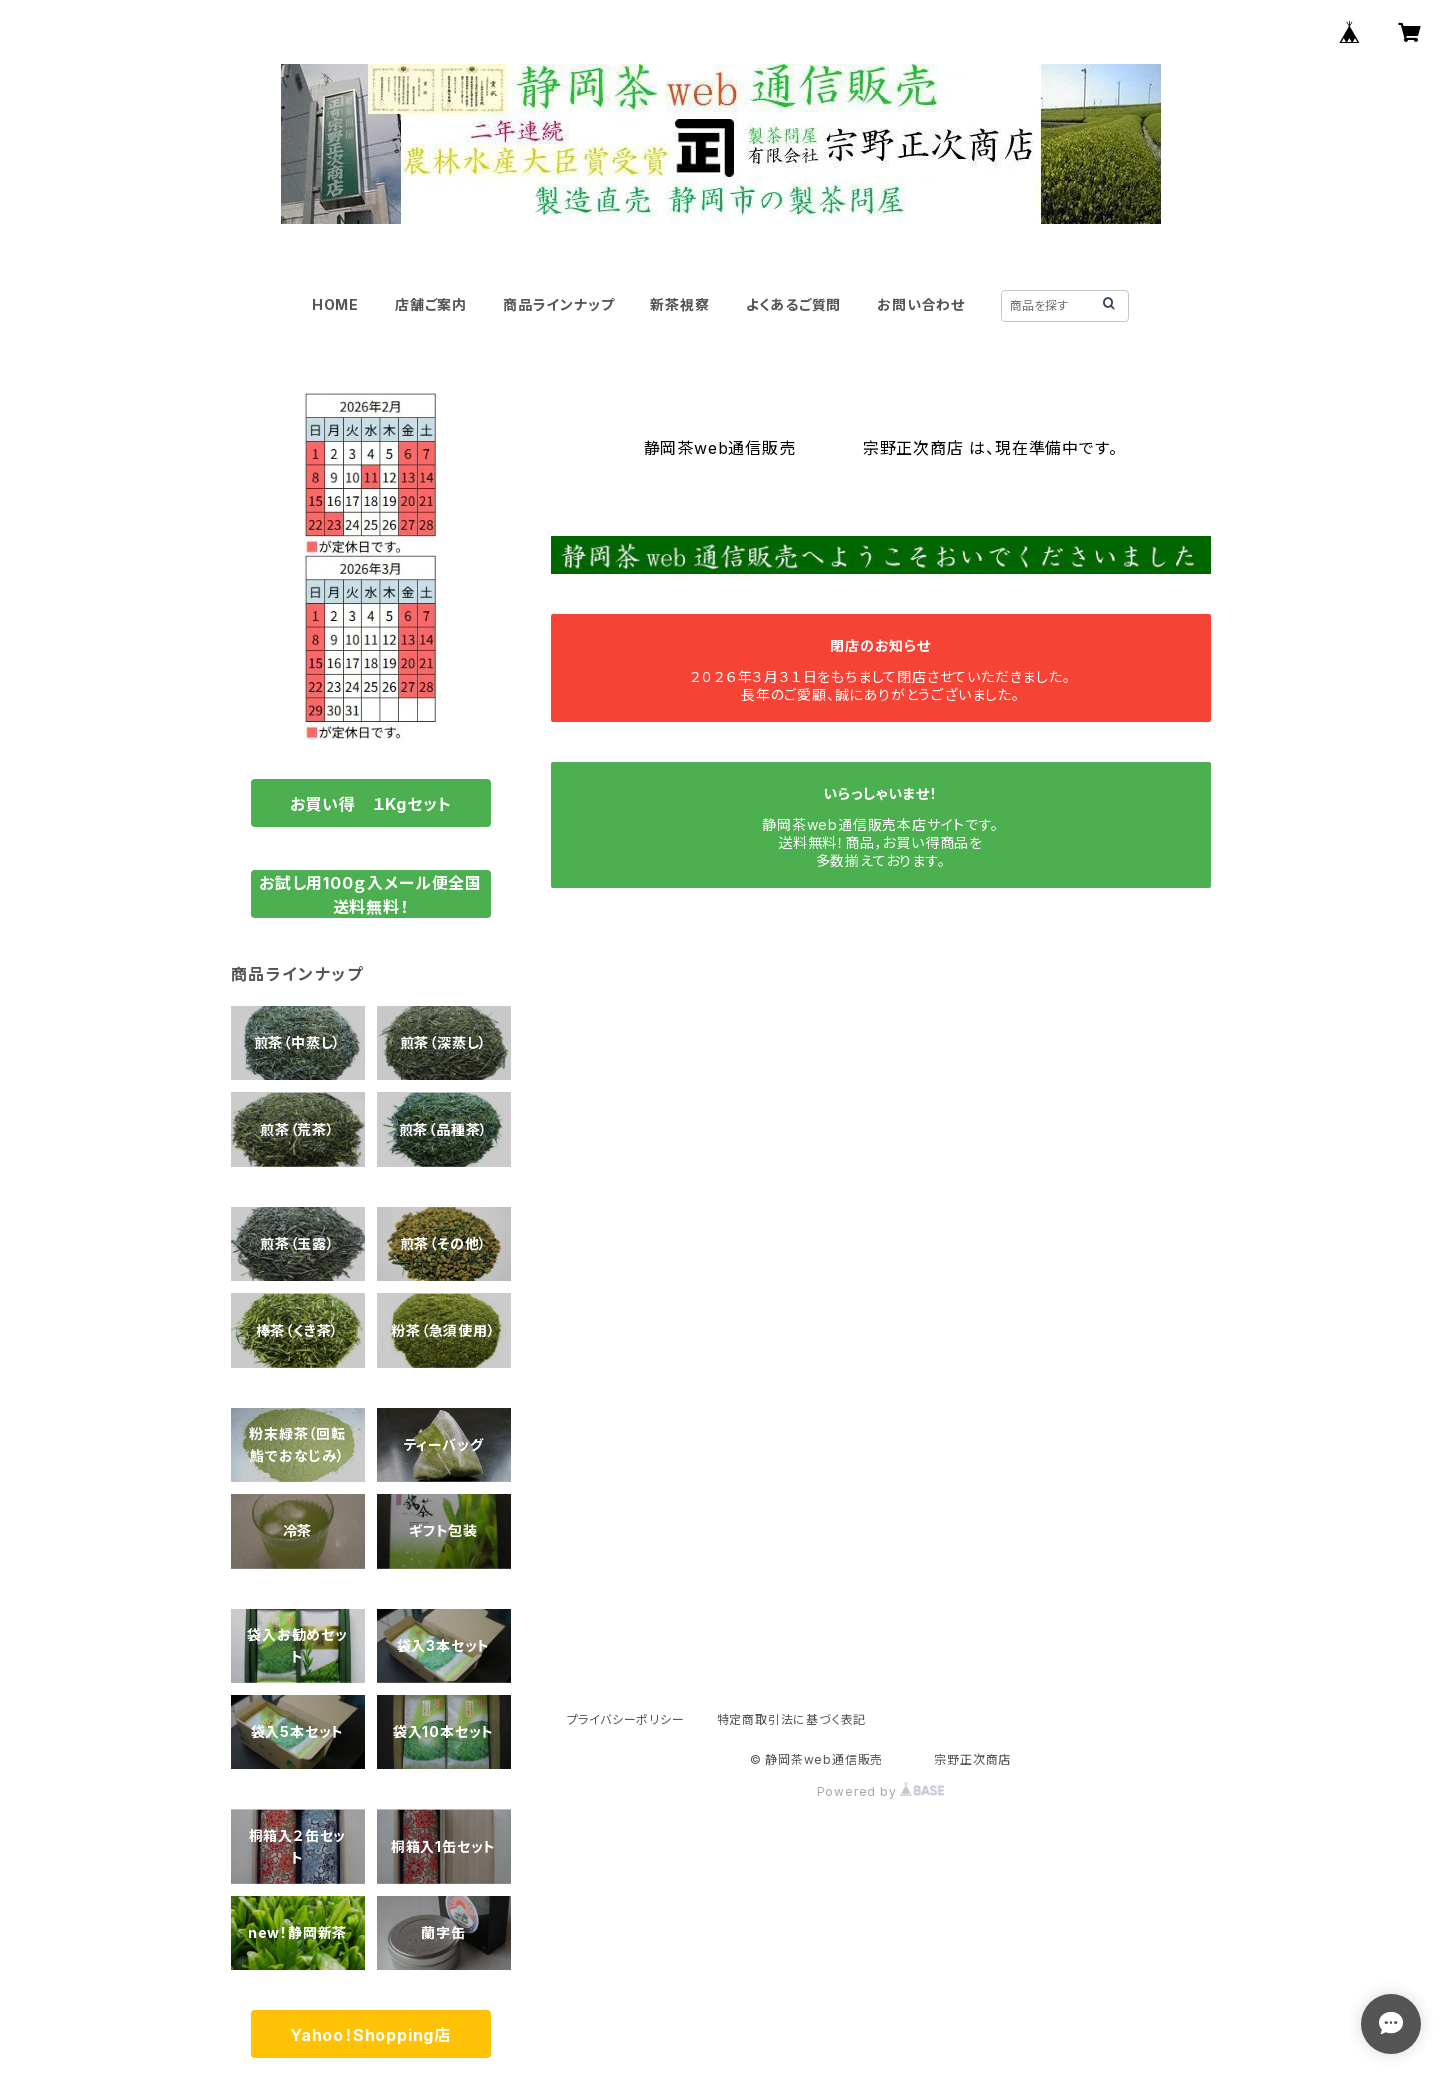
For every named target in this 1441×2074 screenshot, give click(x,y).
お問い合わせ (921, 304)
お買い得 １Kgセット (371, 804)
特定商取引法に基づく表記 (792, 1719)
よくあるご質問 (794, 304)
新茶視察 (679, 304)
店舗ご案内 (431, 304)
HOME (335, 304)
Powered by (881, 1791)
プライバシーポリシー (626, 1719)
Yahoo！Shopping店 (370, 2035)
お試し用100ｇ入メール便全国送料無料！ (370, 895)
